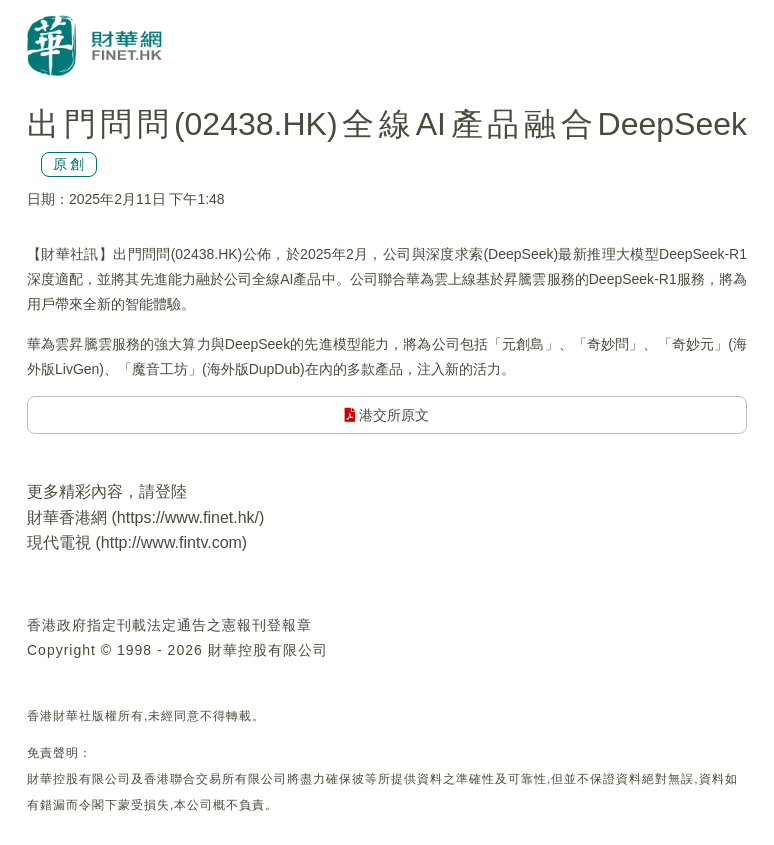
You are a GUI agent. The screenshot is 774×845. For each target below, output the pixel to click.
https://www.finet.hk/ (188, 517)
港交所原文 (387, 415)
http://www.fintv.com (171, 542)
